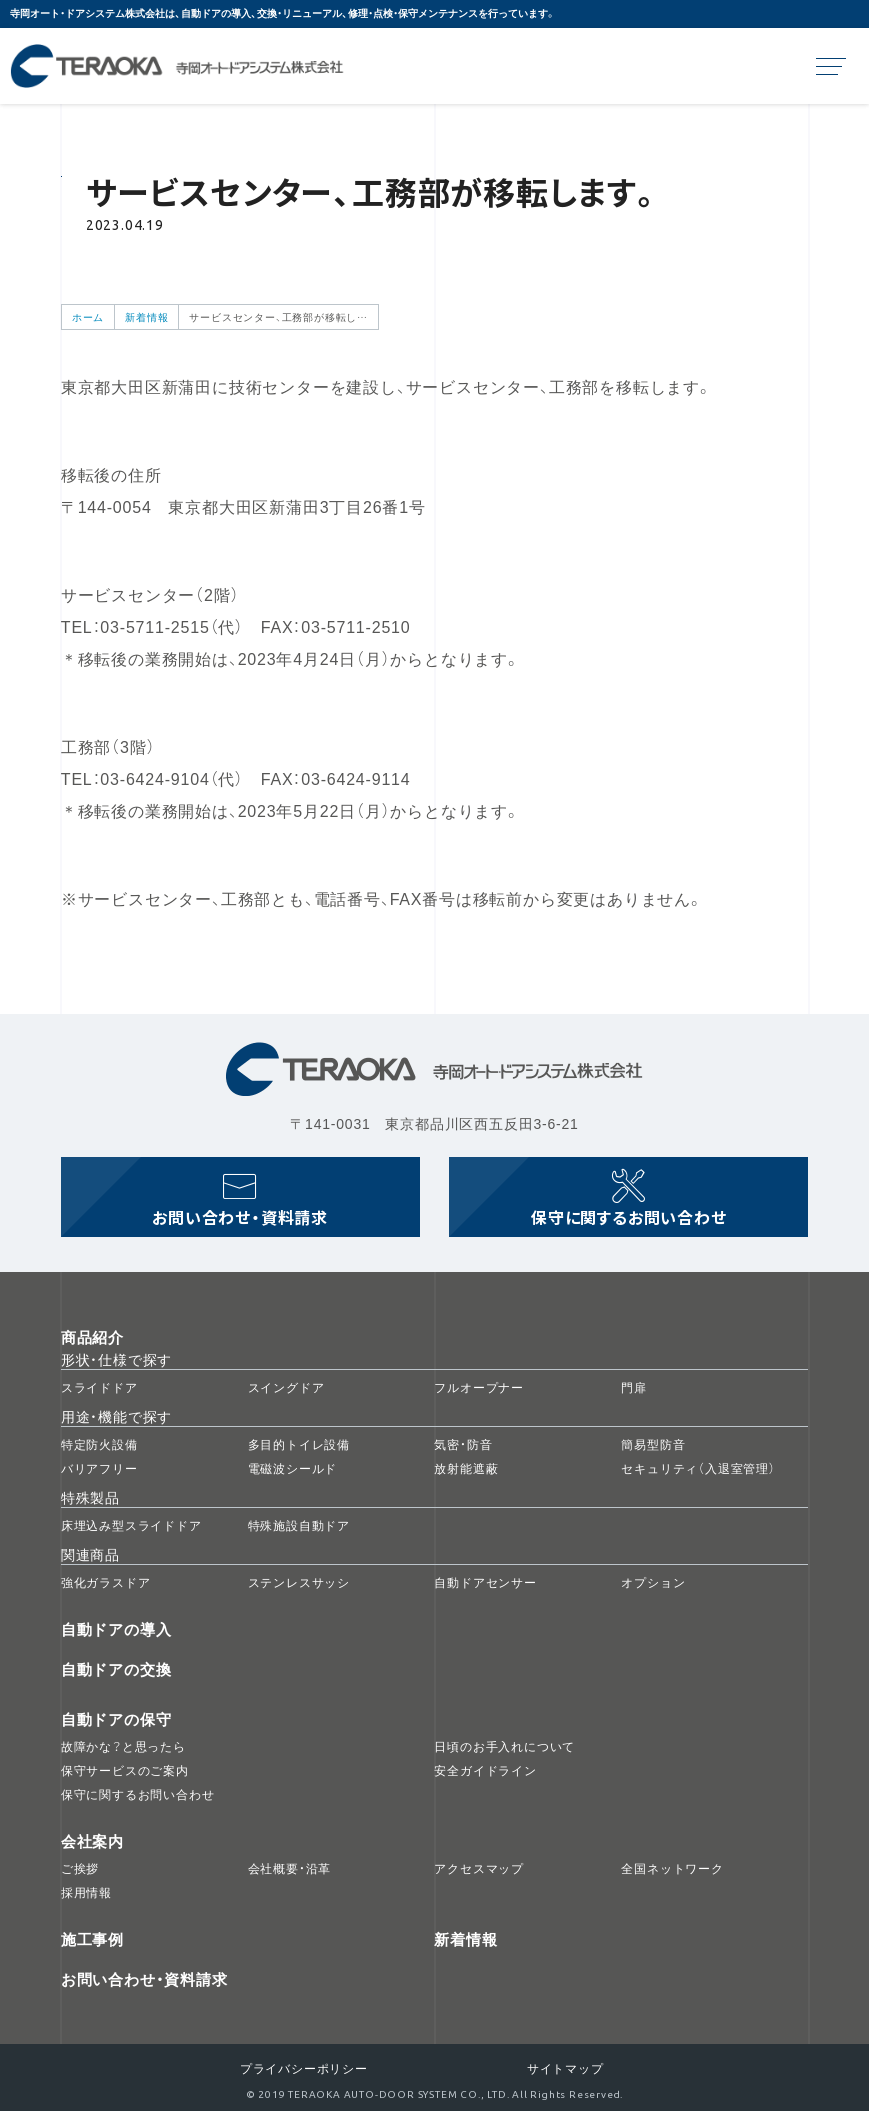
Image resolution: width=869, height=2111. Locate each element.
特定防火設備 (99, 1444)
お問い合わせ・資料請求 (144, 1979)
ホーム (88, 316)
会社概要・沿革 (290, 1868)
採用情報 (86, 1892)
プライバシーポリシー (304, 2068)
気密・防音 (463, 1444)
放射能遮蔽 (466, 1468)
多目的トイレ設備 (299, 1444)
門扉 (634, 1387)
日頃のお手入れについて (504, 1746)
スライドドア (99, 1387)
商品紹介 (92, 1337)
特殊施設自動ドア (299, 1525)
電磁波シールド (293, 1468)
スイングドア (286, 1387)
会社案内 (92, 1841)
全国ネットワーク (672, 1868)
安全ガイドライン (485, 1770)
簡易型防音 (653, 1444)
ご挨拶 (80, 1868)
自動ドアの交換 (116, 1669)
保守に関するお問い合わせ (629, 1217)
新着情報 (146, 316)
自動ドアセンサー (485, 1582)
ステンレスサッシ (299, 1582)
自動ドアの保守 (116, 1719)
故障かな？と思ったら (123, 1746)
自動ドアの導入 (116, 1629)
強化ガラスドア (106, 1582)
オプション (653, 1582)
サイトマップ (565, 2068)
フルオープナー (479, 1387)
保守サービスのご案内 (125, 1770)
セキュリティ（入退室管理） (698, 1468)
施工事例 (92, 1939)
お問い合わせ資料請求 (240, 1217)
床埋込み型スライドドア (131, 1525)
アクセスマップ (479, 1868)
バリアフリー (99, 1468)
